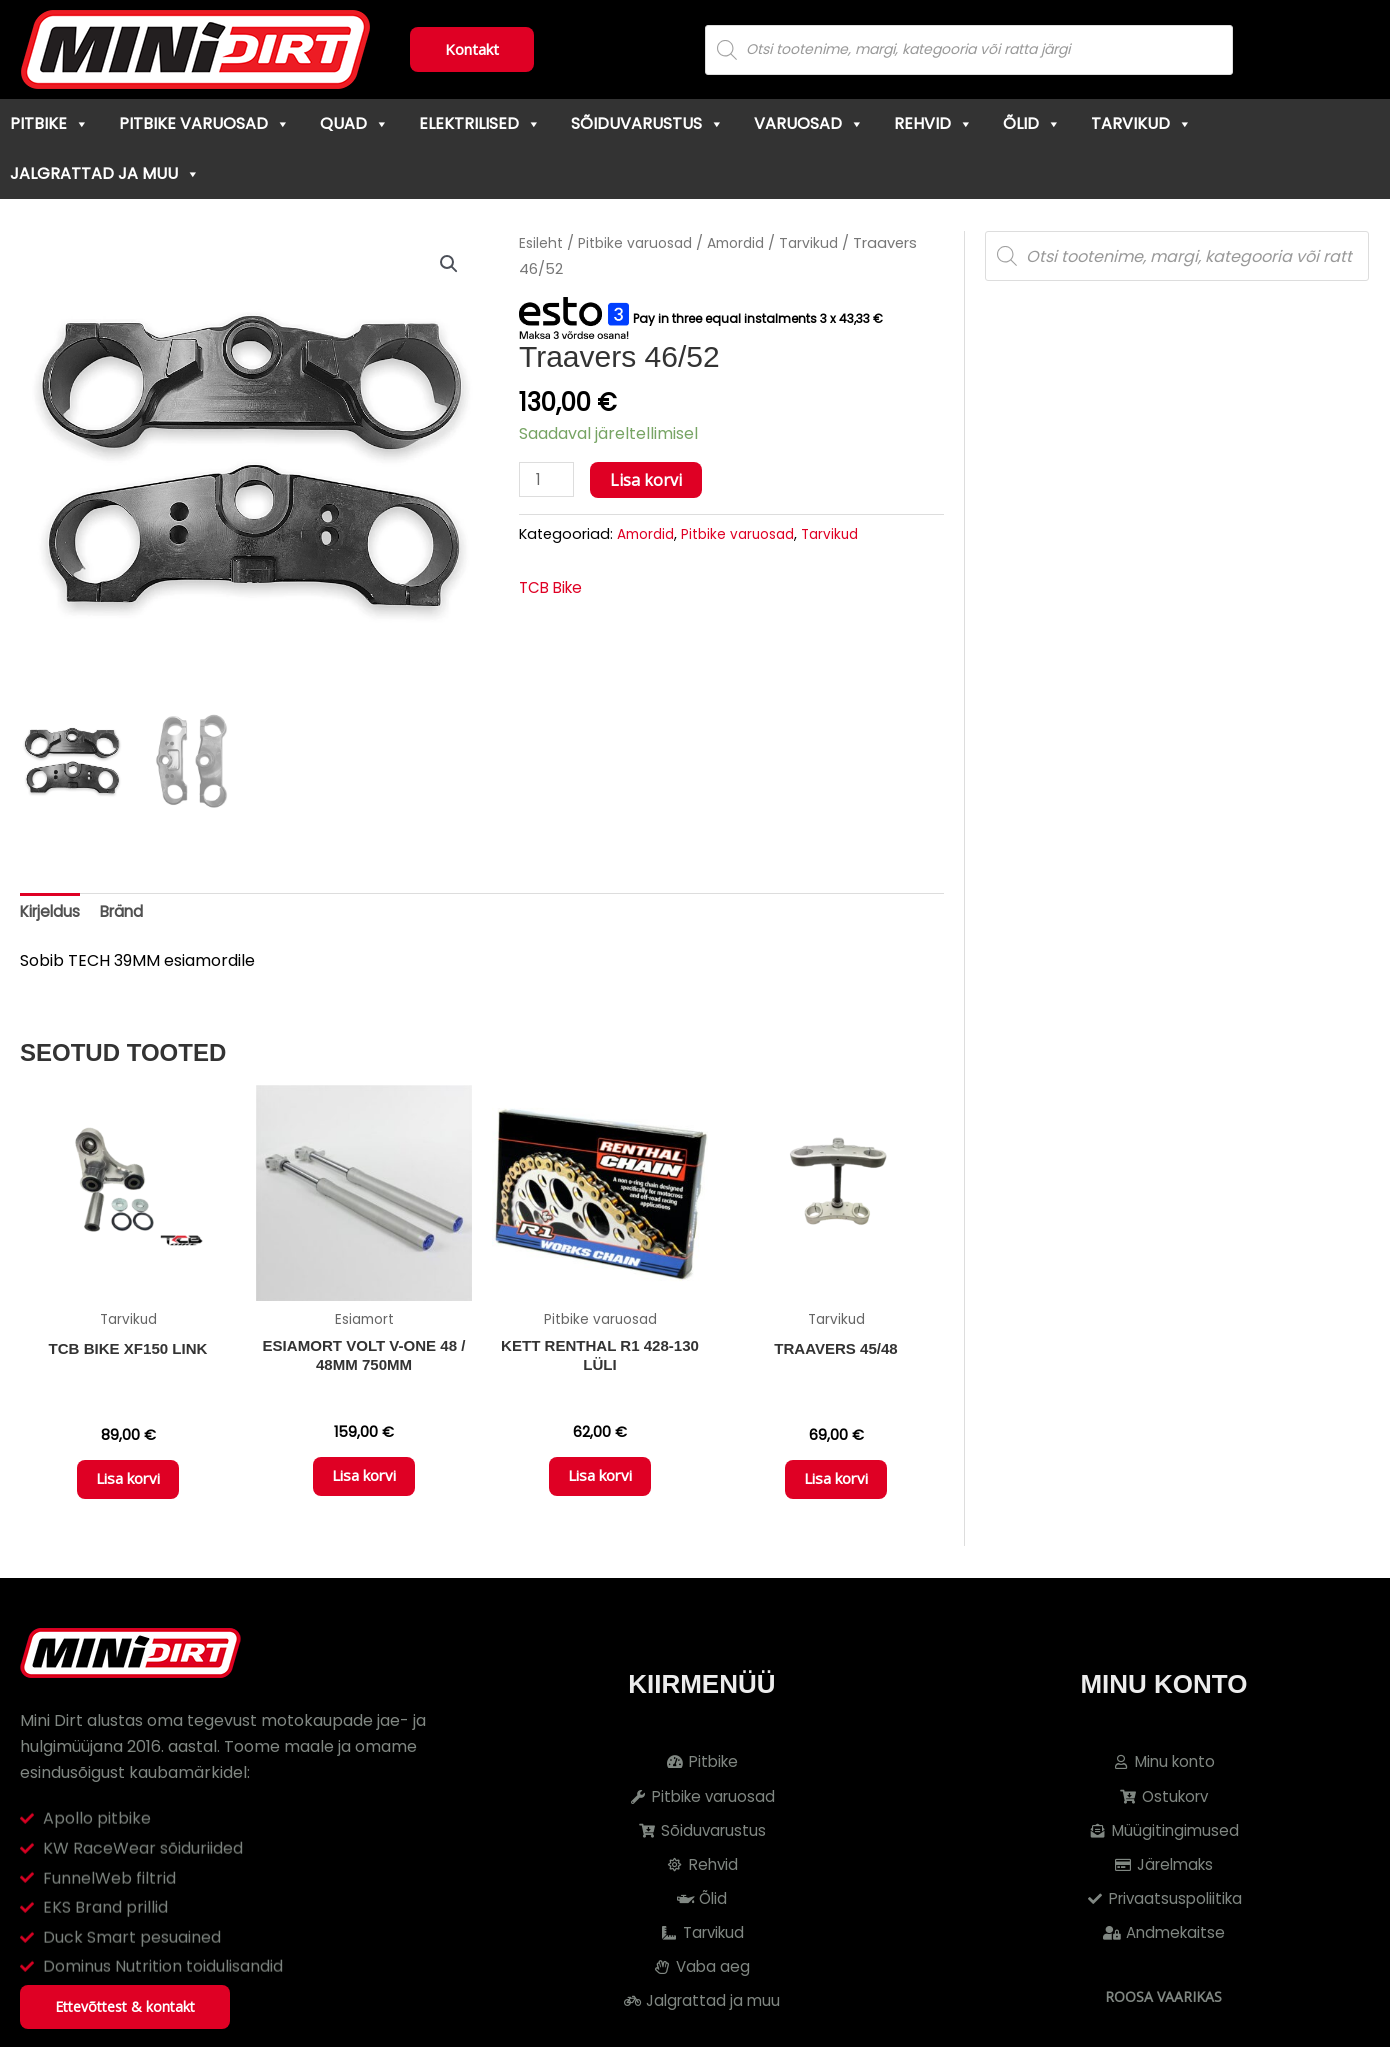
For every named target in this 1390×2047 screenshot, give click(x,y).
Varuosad (809, 123)
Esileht (542, 243)
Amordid (747, 243)
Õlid (1032, 123)
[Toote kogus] (548, 480)
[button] (448, 265)
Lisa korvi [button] (128, 1488)
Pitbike (49, 123)
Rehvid (933, 123)
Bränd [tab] (127, 913)
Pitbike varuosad (204, 123)
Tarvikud (1141, 123)
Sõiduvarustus (647, 123)
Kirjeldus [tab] (52, 913)
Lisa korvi (649, 480)
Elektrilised (480, 123)
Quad (354, 123)
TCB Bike (553, 589)
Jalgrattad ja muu (105, 173)
